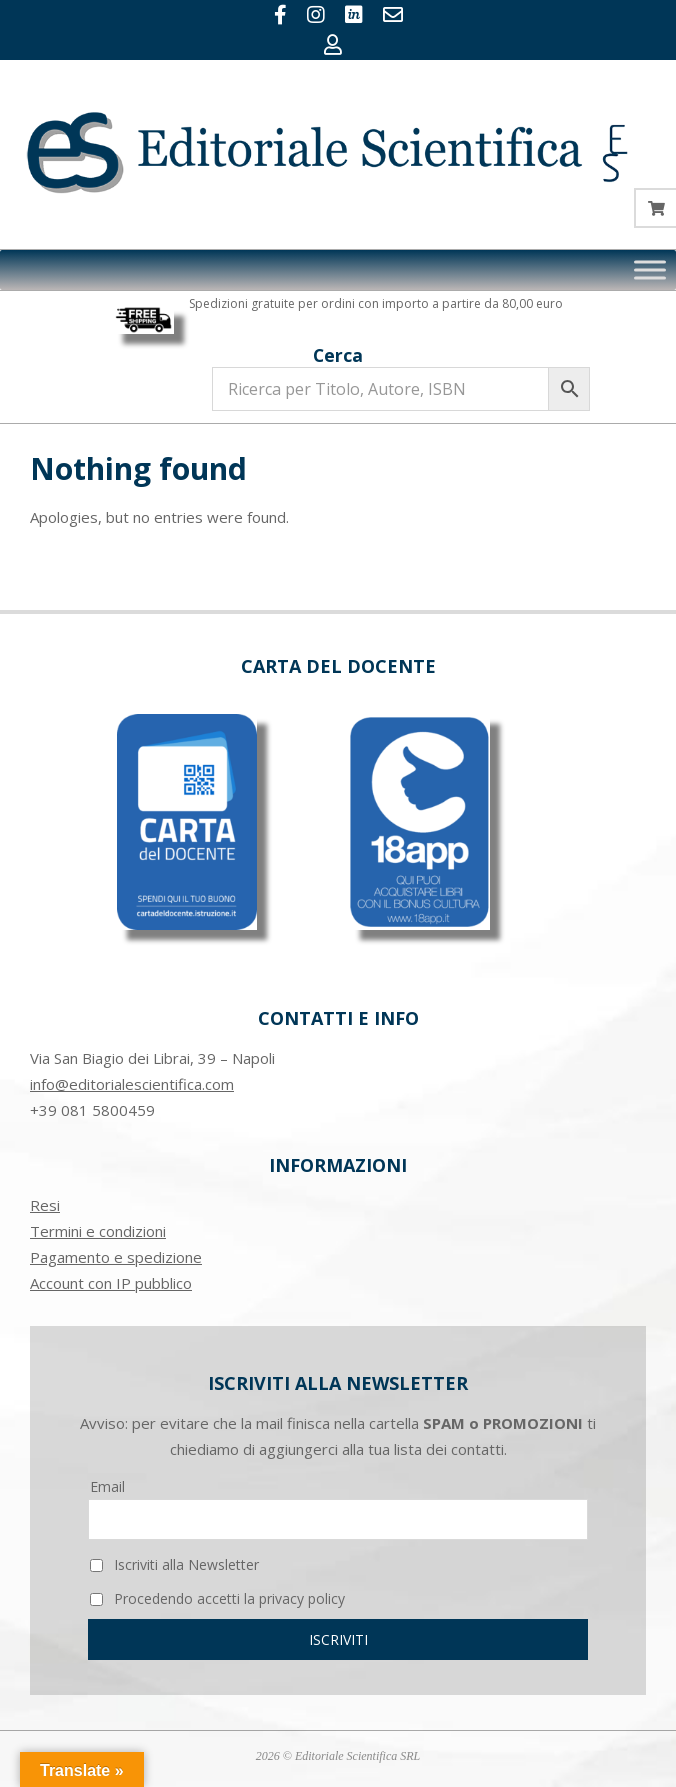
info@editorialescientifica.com (132, 1084)
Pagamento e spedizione (116, 1257)
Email (107, 1486)
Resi (45, 1205)
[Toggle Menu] (650, 269)
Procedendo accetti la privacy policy (217, 1598)
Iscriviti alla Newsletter (174, 1564)
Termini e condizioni (98, 1231)
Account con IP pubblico (111, 1283)
